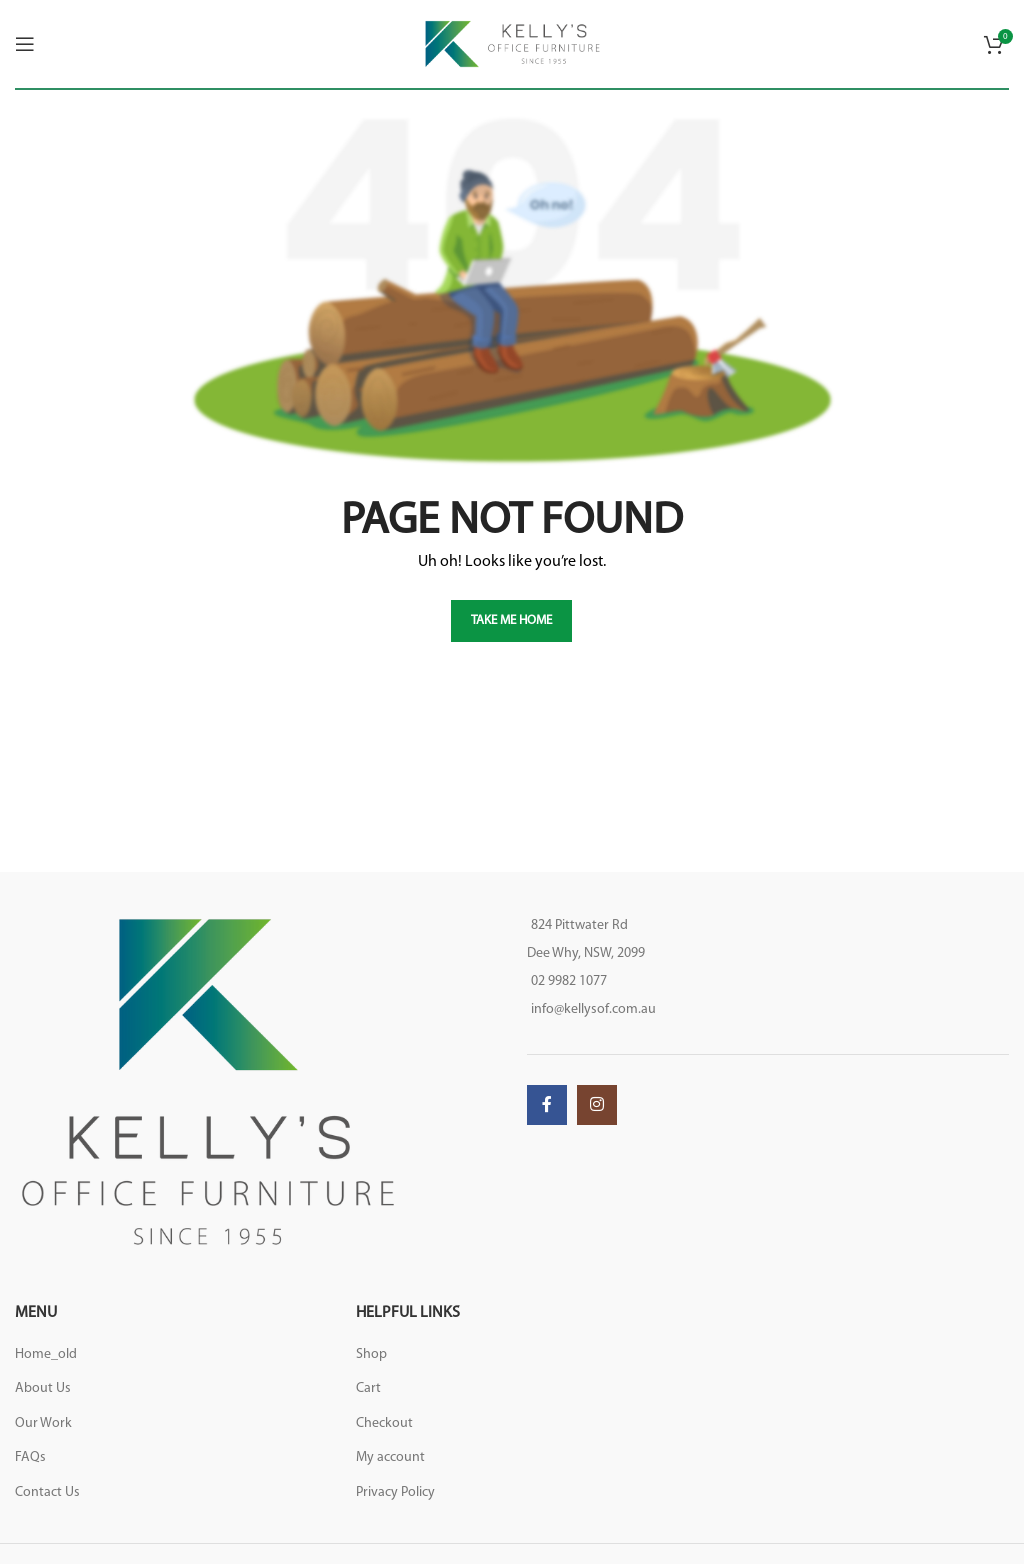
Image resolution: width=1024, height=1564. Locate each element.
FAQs (30, 1457)
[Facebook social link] (547, 1105)
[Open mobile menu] (25, 44)
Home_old (46, 1354)
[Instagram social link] (597, 1105)
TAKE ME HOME (511, 620)
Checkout (384, 1423)
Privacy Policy (395, 1492)
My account (390, 1457)
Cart (368, 1388)
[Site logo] (512, 43)
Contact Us (47, 1492)
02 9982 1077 (569, 981)
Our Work (43, 1423)
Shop (371, 1354)
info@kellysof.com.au (593, 1009)
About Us (43, 1388)
